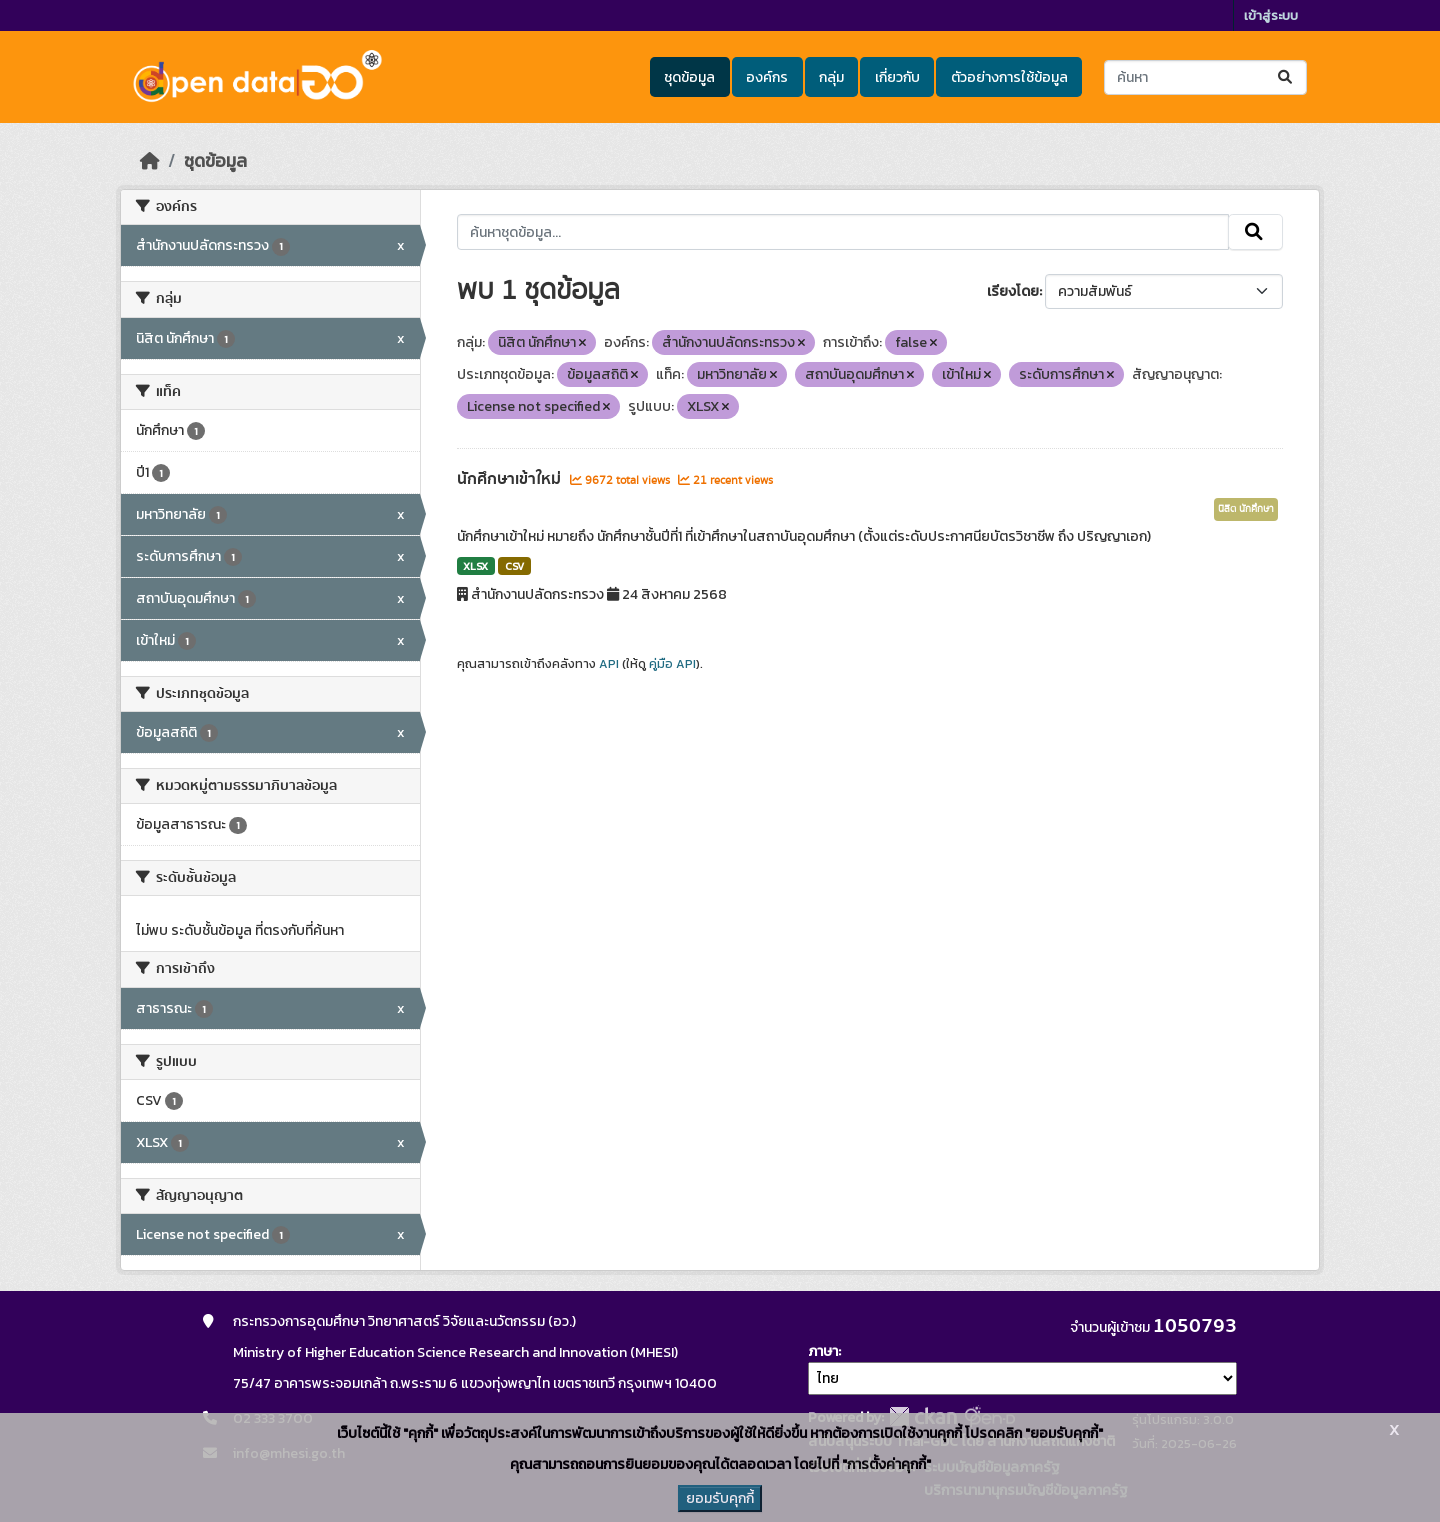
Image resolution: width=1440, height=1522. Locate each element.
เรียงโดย (1013, 291)
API (609, 664)
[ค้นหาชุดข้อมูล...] (1205, 77)
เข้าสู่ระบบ (1271, 15)
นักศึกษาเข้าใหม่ (511, 479)
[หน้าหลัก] (150, 161)
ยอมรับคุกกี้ (720, 1498)
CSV (514, 566)
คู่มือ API (672, 664)
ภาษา (823, 1351)
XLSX (475, 566)
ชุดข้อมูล (689, 77)
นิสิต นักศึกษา (1246, 509)
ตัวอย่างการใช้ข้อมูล (1009, 77)
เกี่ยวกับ (897, 77)
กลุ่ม (831, 77)
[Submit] (1286, 77)
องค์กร (767, 77)
